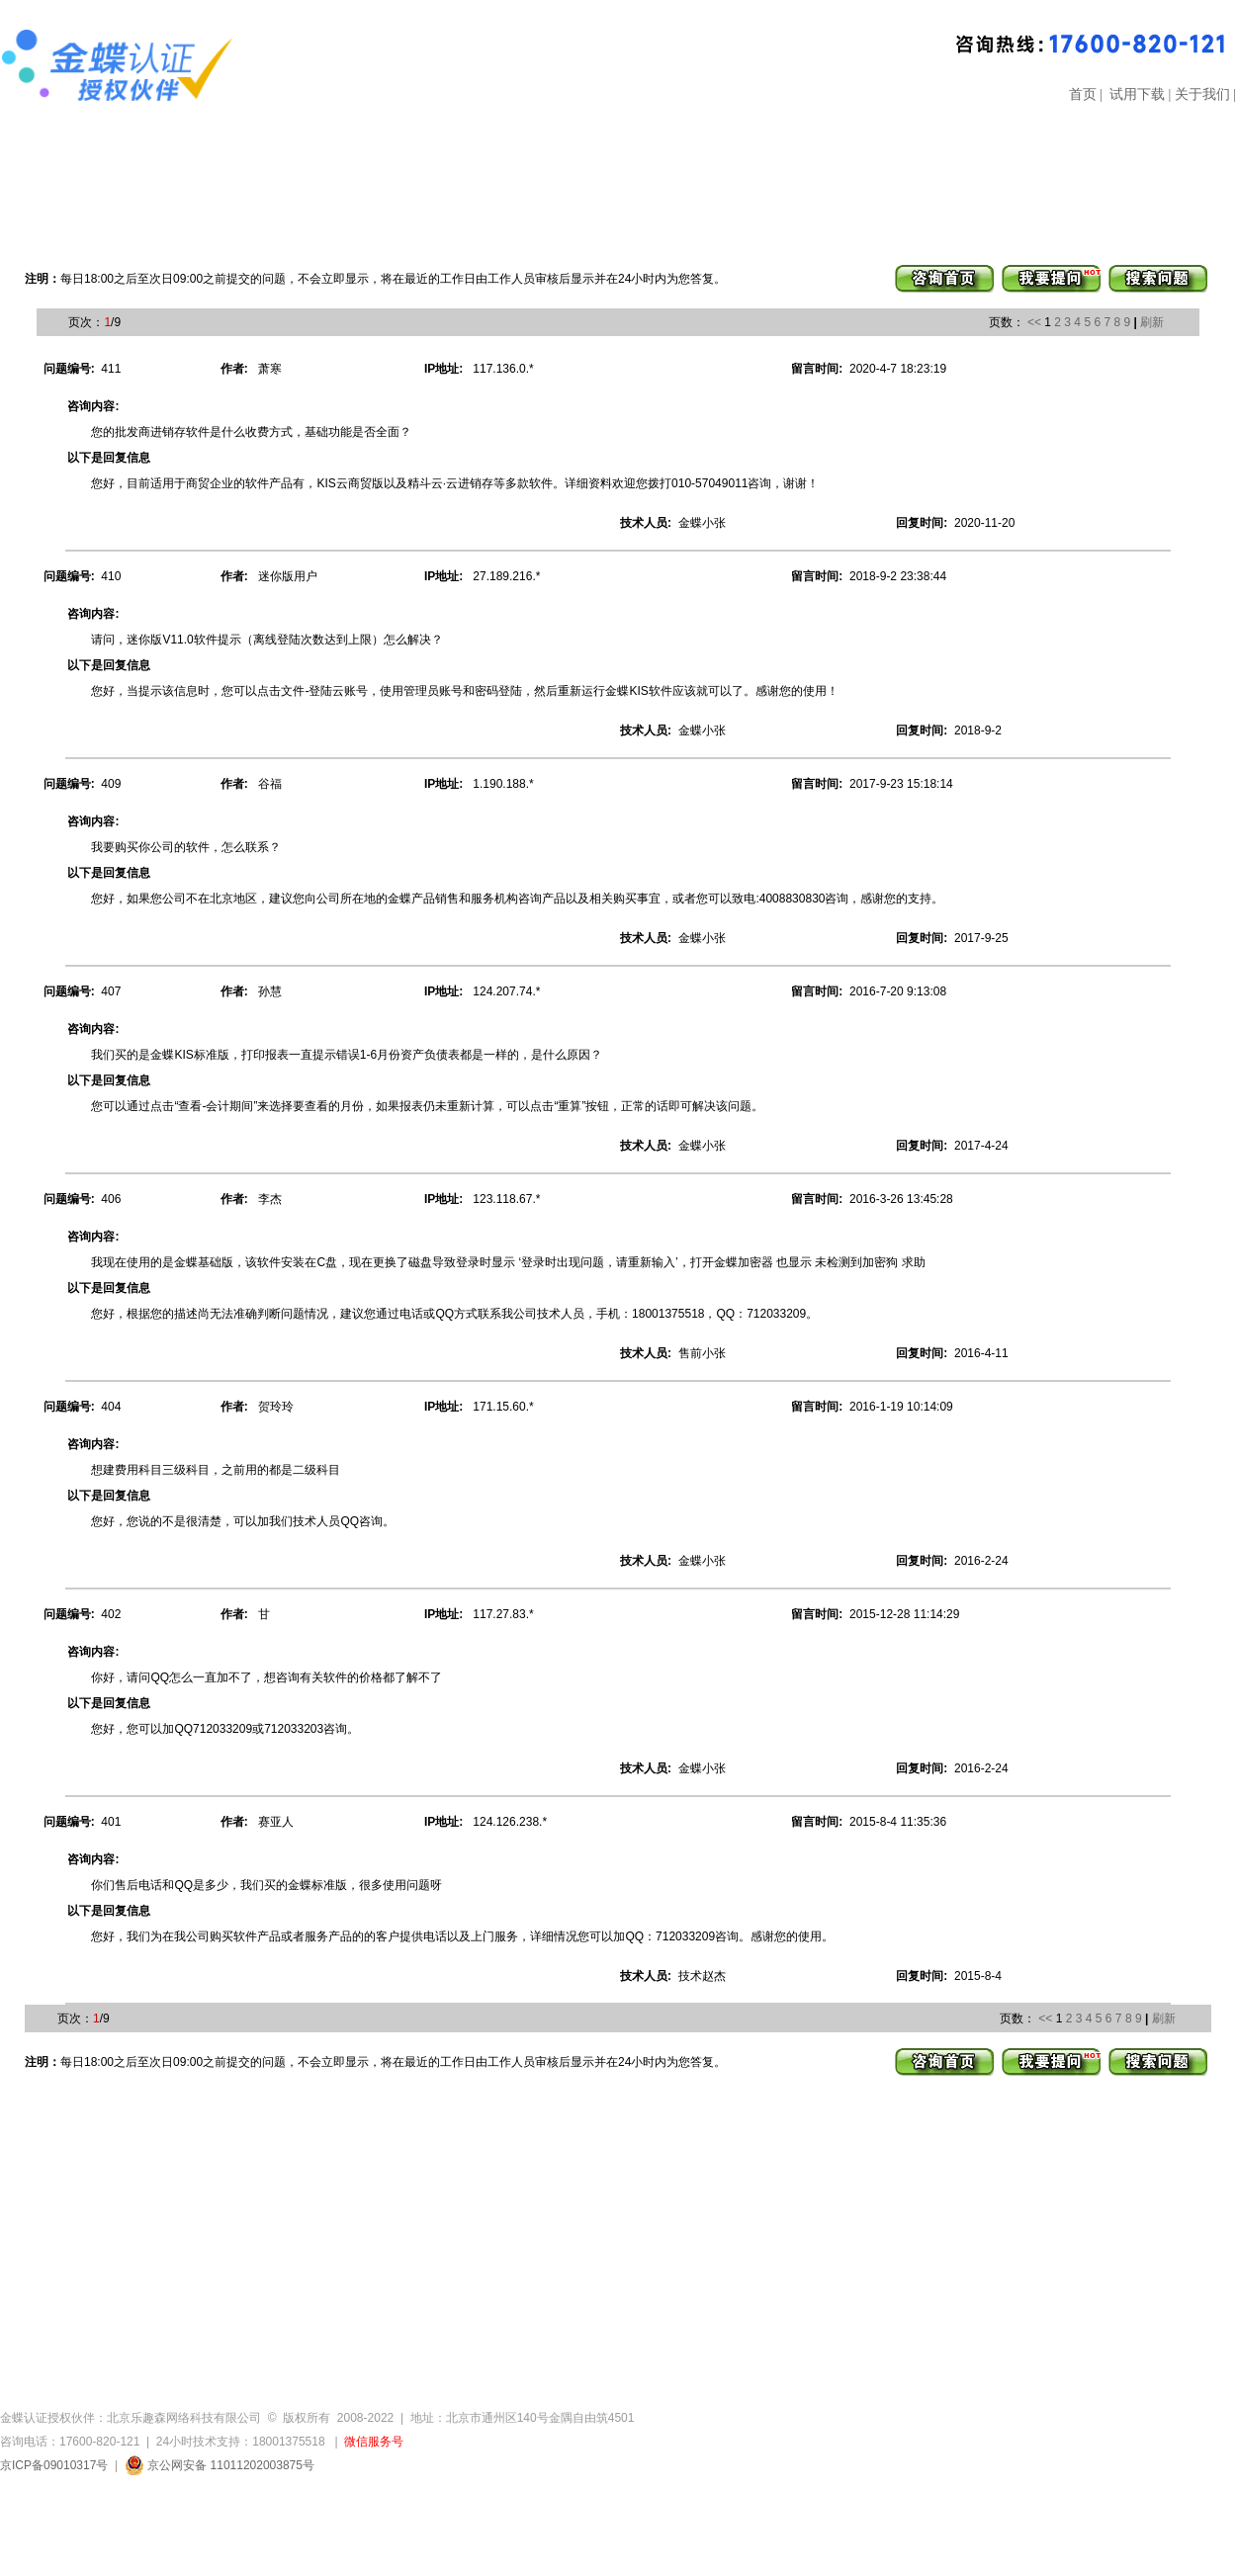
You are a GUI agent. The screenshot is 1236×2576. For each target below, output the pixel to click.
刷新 (1152, 322)
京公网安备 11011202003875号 (219, 2465)
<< (1034, 322)
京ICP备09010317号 (54, 2465)
